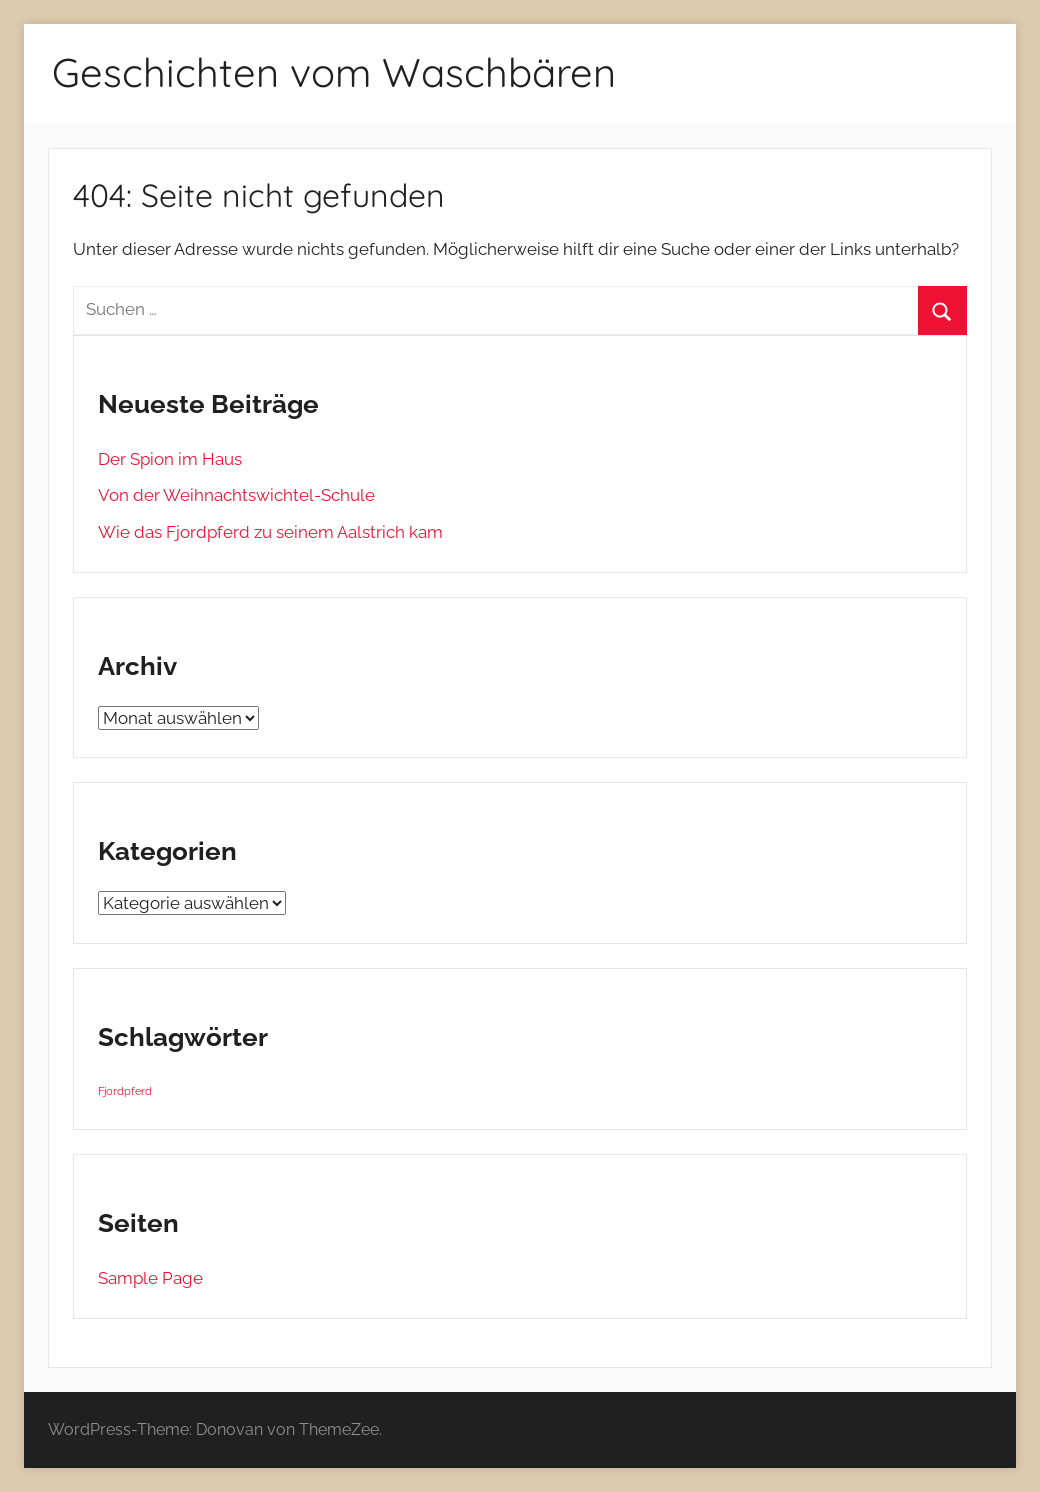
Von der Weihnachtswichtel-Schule (236, 495)
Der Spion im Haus (170, 459)
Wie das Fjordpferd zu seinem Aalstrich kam (270, 532)
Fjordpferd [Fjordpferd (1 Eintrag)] (125, 1091)
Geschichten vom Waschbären (334, 72)
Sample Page (150, 1278)
